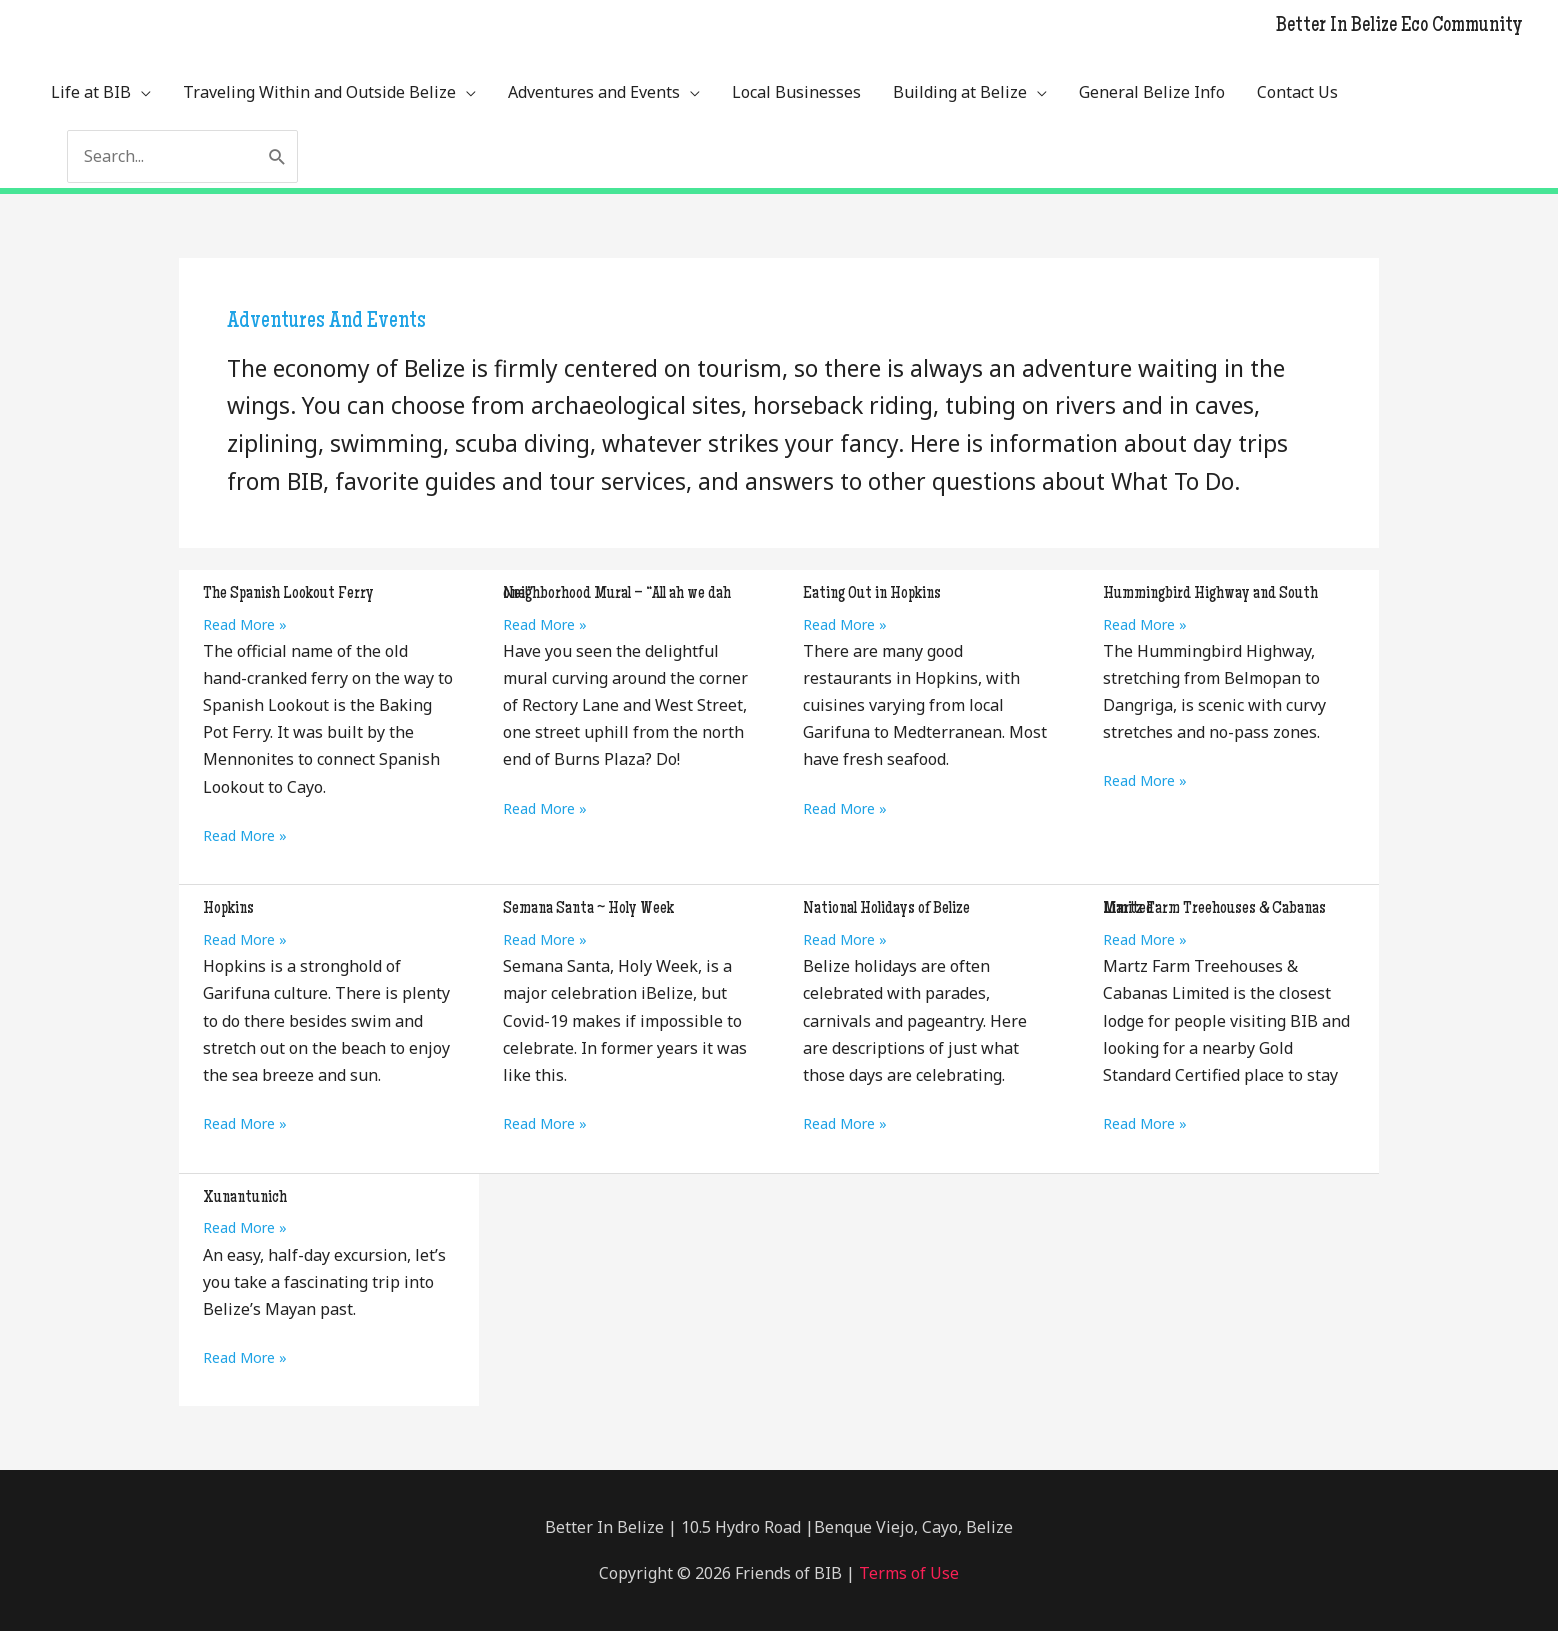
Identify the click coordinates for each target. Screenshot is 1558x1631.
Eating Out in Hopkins (872, 594)
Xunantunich (245, 1198)
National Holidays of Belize (886, 909)
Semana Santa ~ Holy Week (588, 909)
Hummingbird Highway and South (1210, 594)
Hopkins (228, 909)
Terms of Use (907, 1573)
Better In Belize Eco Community (1399, 27)
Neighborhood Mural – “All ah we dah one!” (617, 594)
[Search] (277, 156)
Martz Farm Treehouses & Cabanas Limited (1214, 909)
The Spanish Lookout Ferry (288, 594)
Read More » (245, 624)
